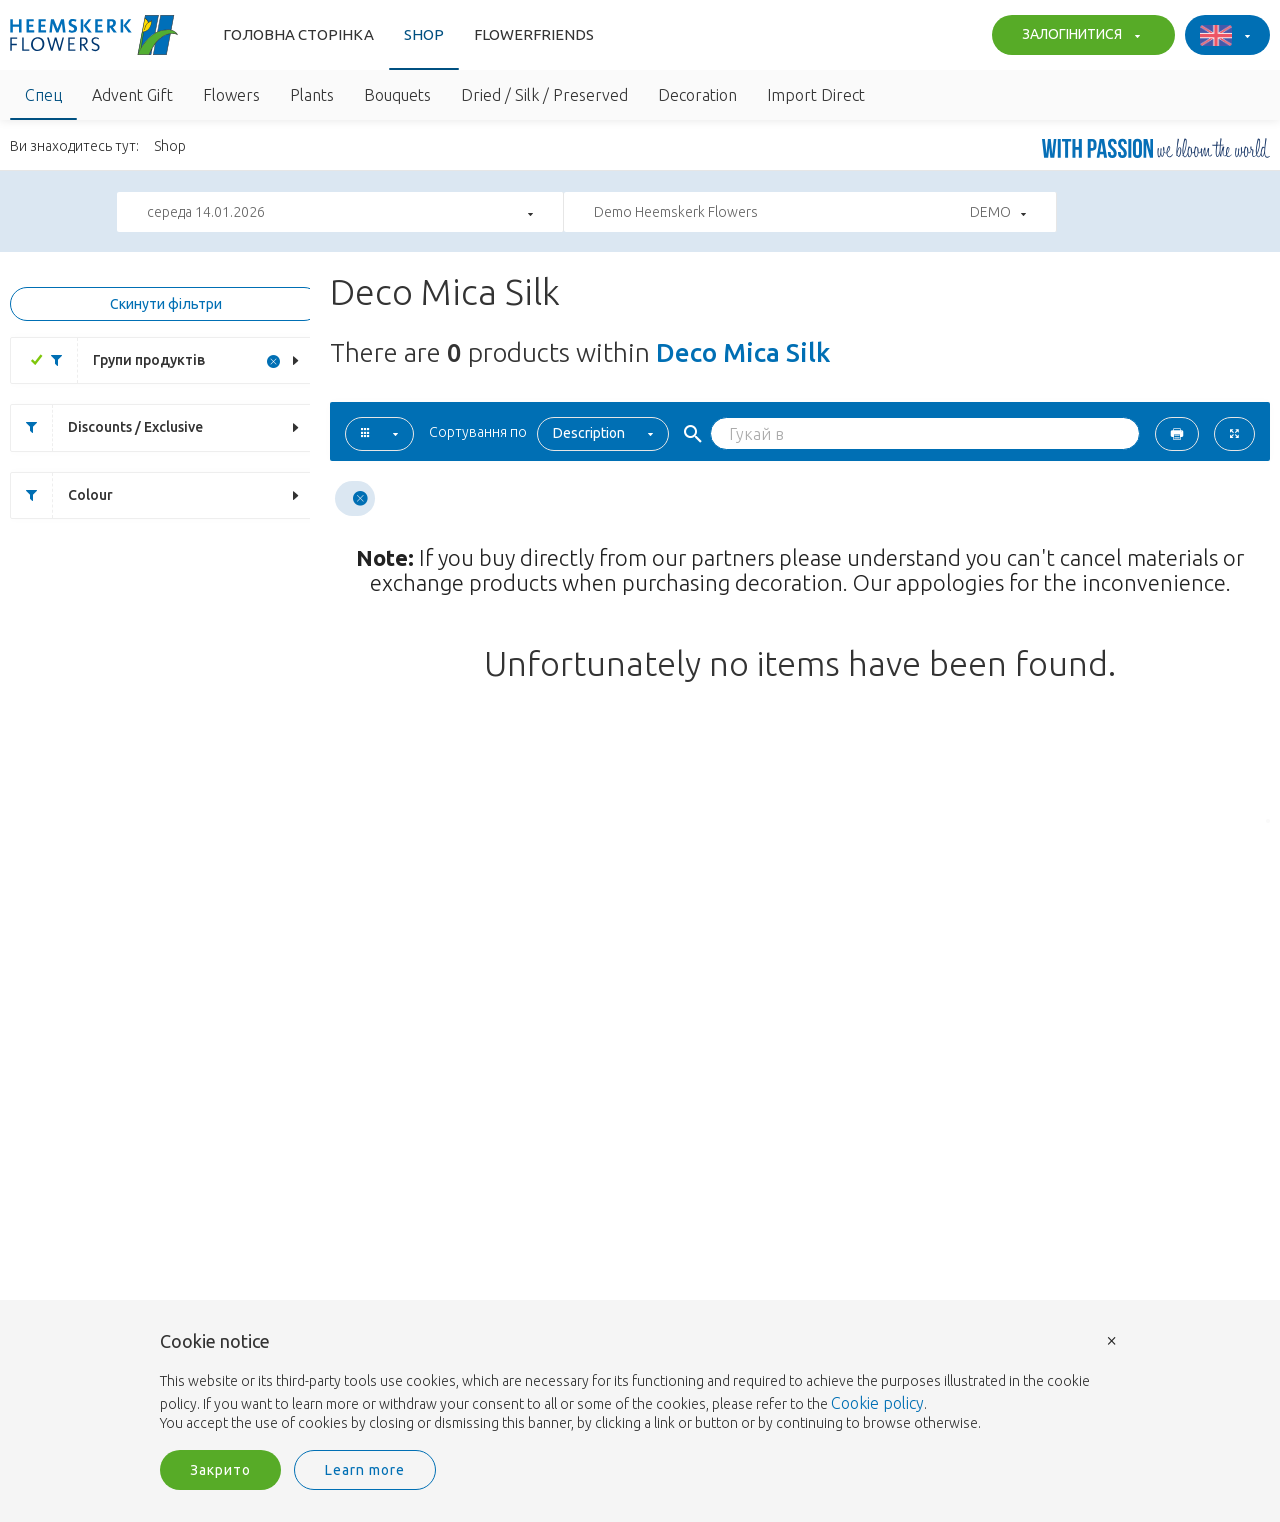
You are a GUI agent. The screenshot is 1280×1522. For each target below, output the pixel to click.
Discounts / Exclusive (107, 427)
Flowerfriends (534, 34)
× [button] (1112, 1339)
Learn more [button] (365, 1470)
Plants (312, 95)
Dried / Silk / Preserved (544, 95)
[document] (640, 1383)
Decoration (697, 95)
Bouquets (397, 95)
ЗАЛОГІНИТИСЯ (1078, 36)
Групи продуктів (120, 360)
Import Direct (816, 95)
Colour (62, 495)
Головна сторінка (298, 34)
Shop (424, 34)
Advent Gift (132, 95)
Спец (43, 95)
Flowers (231, 95)
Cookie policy (877, 1403)
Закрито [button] (220, 1470)
